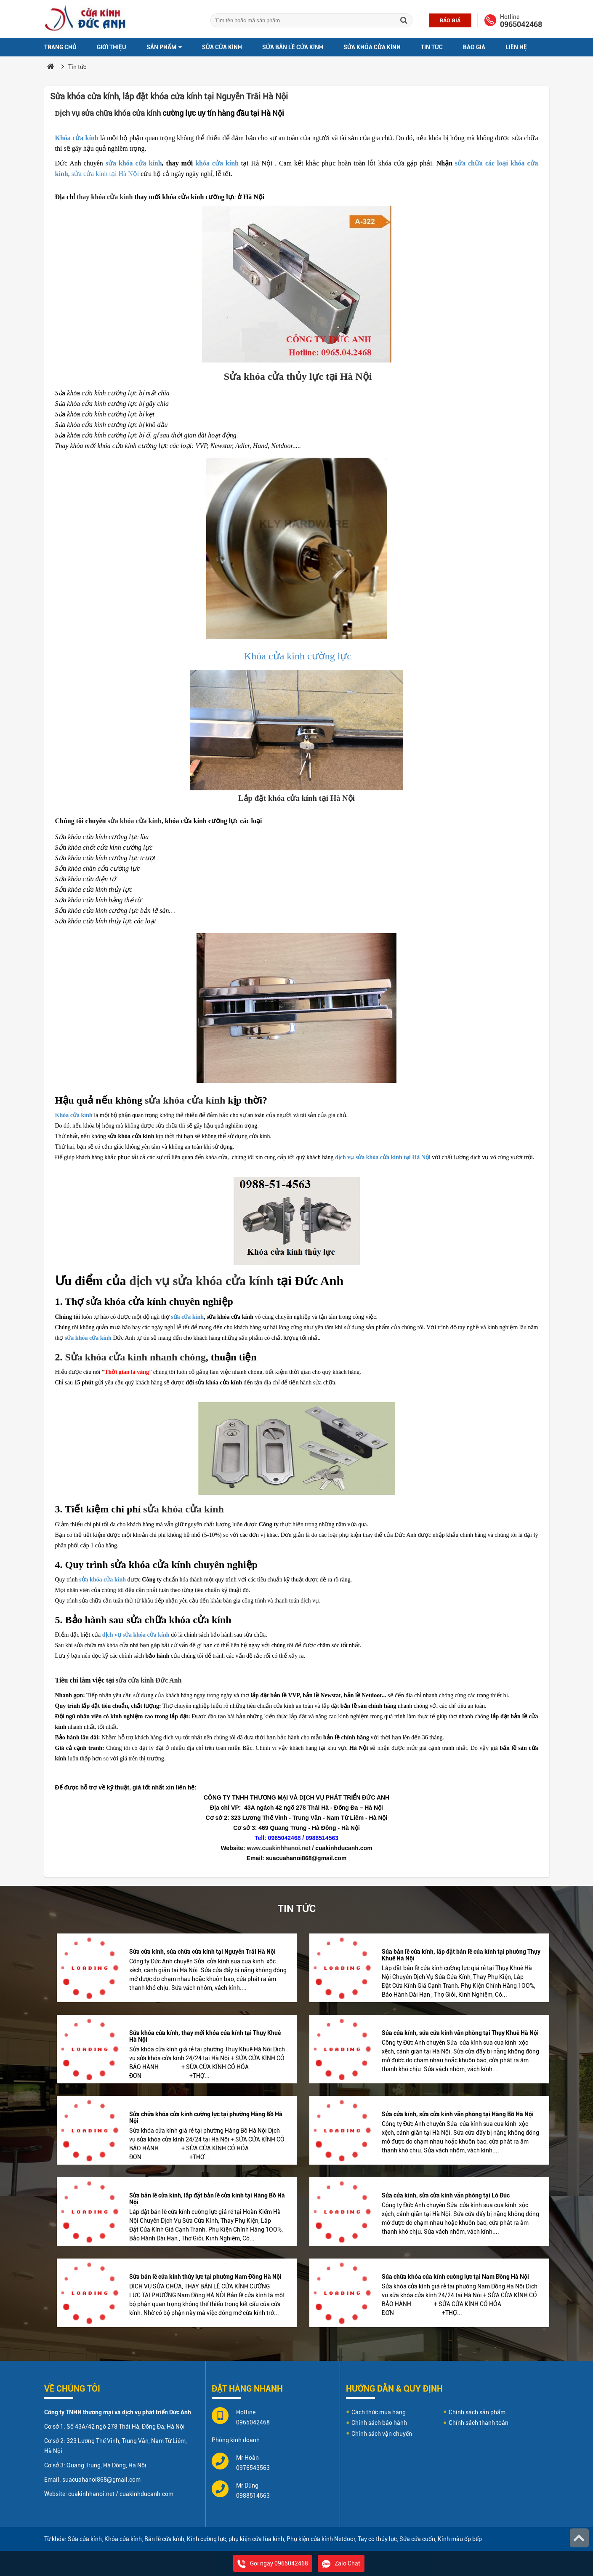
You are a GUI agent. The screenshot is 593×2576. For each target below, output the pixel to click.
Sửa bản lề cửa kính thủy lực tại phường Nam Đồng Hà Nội (205, 2276)
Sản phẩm (164, 47)
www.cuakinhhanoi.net (278, 1848)
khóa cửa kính (217, 163)
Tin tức (432, 47)
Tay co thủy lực (377, 2539)
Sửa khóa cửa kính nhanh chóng (135, 1357)
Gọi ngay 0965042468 (272, 2563)
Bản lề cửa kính (164, 2539)
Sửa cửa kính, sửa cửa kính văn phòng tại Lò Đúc (446, 2195)
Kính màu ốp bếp (460, 2539)
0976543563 (253, 2467)
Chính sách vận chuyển (381, 2433)
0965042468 (521, 24)
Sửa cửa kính (222, 47)
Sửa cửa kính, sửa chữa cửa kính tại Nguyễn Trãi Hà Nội (202, 1951)
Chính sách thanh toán (478, 2422)
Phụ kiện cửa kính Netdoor (321, 2539)
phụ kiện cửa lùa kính (256, 2539)
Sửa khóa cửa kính (372, 47)
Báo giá (450, 20)
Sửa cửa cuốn (417, 2539)
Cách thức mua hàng (378, 2412)
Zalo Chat (341, 2563)
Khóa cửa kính (76, 137)
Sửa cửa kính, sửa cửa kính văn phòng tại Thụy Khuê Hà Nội (460, 2032)
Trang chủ (60, 47)
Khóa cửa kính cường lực (296, 656)
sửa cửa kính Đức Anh (149, 1680)
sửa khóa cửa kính (134, 163)
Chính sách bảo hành (379, 2422)
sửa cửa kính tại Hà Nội (105, 173)
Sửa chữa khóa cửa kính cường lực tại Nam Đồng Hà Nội (455, 2276)
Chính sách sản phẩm (477, 2412)
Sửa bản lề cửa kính (292, 47)
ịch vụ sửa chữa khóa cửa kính (108, 113)
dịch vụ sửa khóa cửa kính (201, 1281)
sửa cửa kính (187, 1317)
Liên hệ (516, 47)
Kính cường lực (206, 2539)
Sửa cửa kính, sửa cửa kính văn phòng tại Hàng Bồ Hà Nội (458, 2114)
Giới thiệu (111, 47)
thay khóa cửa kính (105, 196)
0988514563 (253, 2495)
